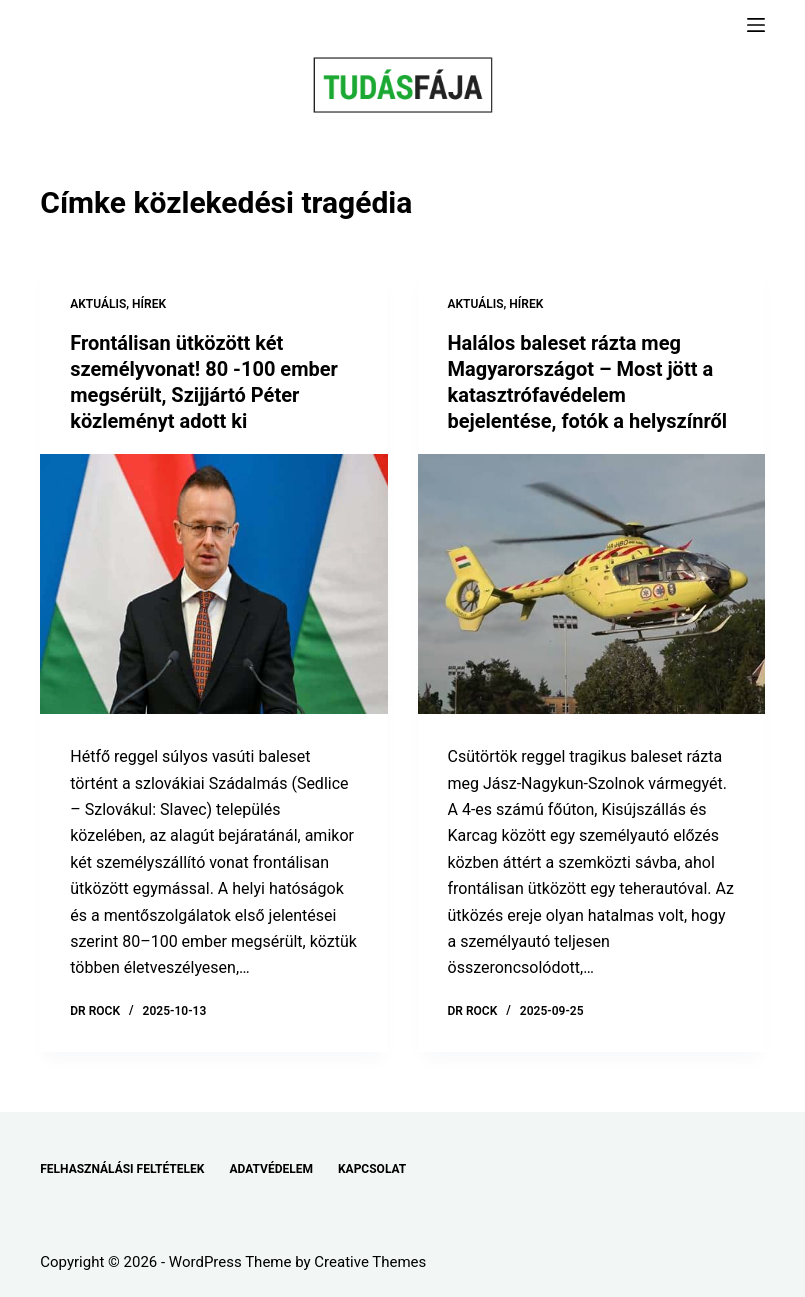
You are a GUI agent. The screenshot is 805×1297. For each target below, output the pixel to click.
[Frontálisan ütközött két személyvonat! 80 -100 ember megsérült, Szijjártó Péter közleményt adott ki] (213, 584)
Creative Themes (370, 1262)
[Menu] (756, 25)
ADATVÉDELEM (271, 1169)
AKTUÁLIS (98, 304)
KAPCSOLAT (372, 1169)
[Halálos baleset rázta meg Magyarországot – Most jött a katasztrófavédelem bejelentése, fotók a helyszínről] (591, 584)
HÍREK (149, 304)
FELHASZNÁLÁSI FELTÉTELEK (122, 1169)
